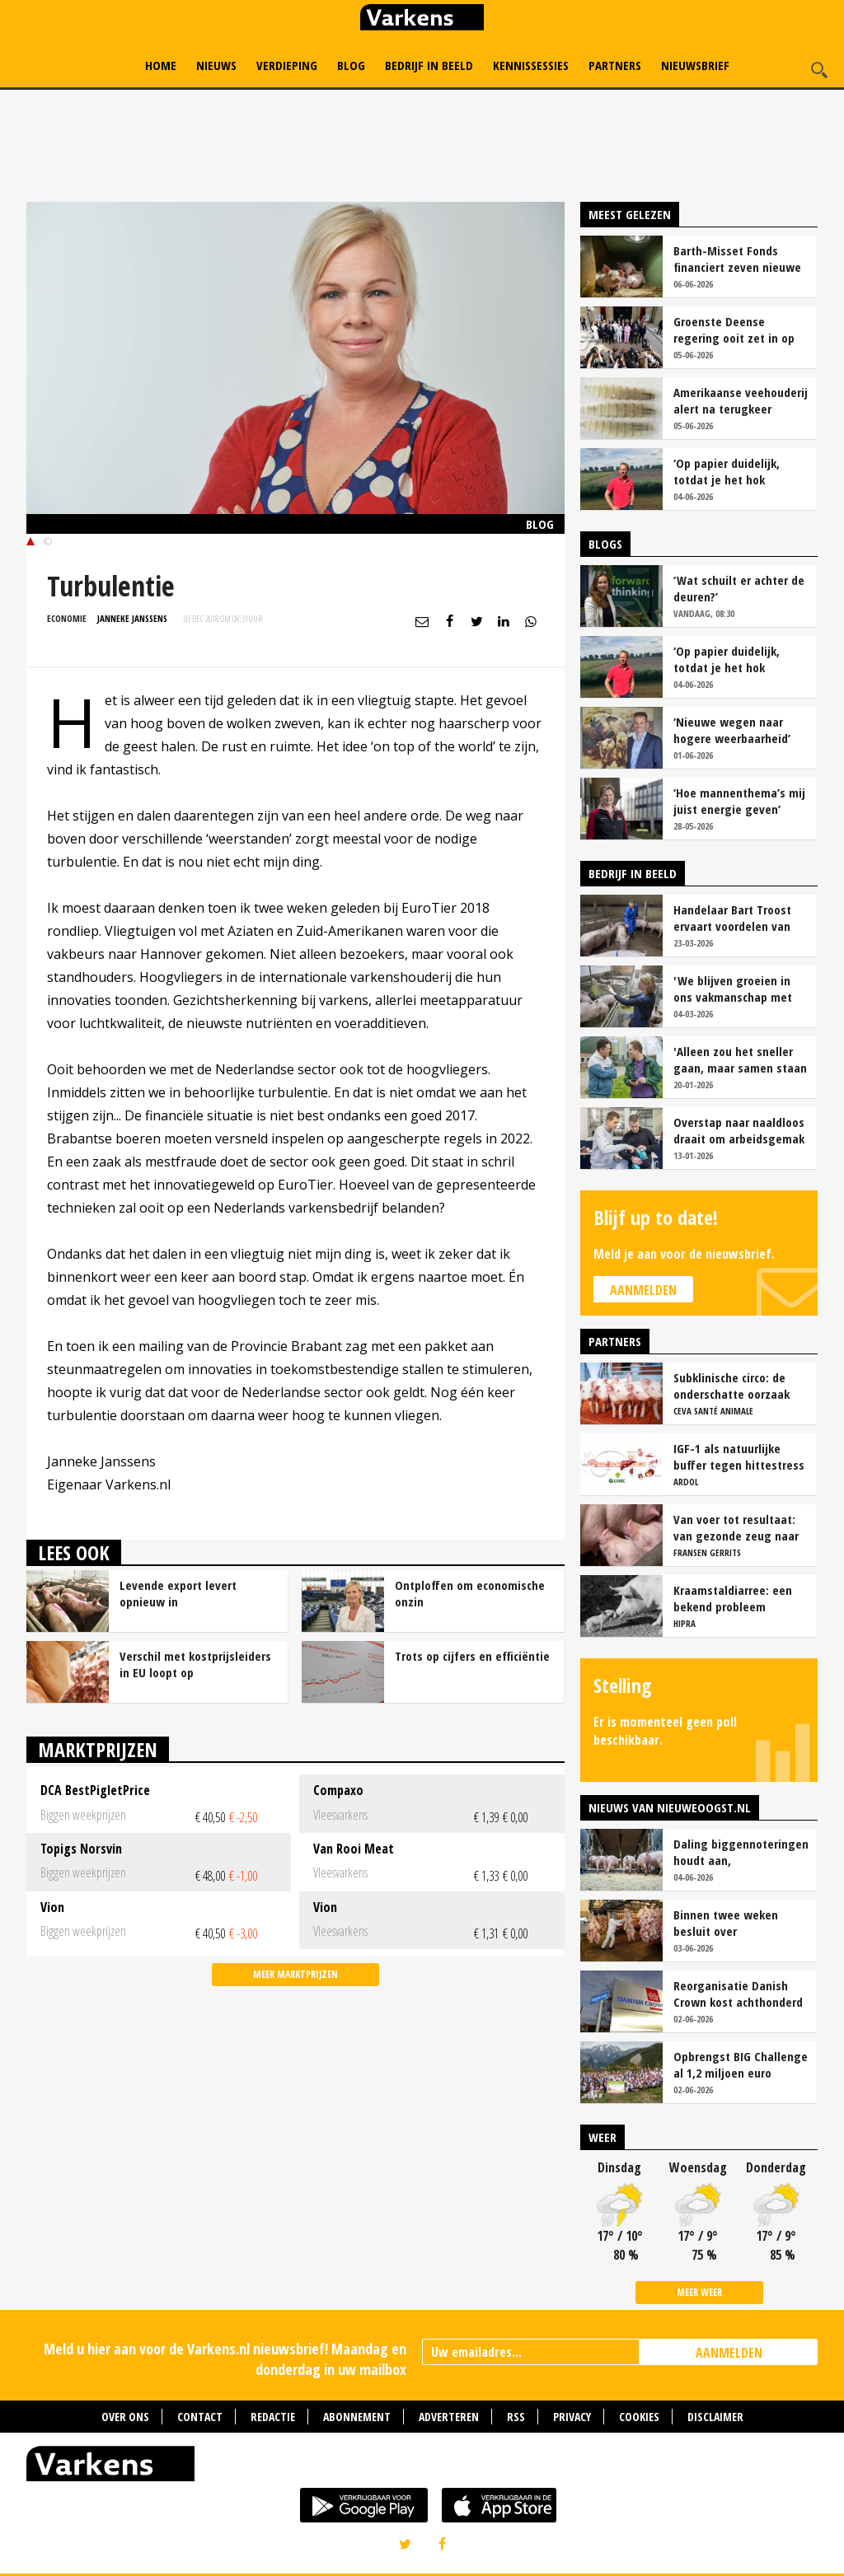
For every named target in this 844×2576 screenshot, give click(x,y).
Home (160, 65)
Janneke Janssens (132, 618)
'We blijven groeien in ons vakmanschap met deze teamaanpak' (732, 988)
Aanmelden (643, 1290)
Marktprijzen (97, 1749)
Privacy (572, 2416)
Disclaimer (715, 2416)
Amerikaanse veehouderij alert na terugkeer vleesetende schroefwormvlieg (740, 400)
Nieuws (216, 65)
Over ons (125, 2416)
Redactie (273, 2416)
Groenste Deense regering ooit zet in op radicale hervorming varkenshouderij (734, 329)
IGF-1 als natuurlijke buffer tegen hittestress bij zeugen (738, 1456)
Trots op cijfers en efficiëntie (472, 1656)
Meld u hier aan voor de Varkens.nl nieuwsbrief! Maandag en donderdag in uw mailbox (225, 2359)
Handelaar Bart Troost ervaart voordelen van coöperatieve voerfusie (734, 917)
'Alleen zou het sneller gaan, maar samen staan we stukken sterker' (740, 1059)
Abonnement (357, 2416)
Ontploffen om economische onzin (470, 1593)
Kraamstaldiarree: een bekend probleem (732, 1598)
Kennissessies (531, 65)
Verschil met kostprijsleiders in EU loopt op (195, 1664)
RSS (516, 2416)
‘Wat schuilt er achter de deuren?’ (738, 588)
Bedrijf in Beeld (429, 65)
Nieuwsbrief (695, 65)
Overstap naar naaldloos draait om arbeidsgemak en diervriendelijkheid (738, 1130)
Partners (614, 65)
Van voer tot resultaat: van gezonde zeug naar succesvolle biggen (736, 1527)
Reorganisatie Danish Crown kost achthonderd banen (738, 1993)
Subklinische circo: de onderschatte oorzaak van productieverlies (731, 1385)
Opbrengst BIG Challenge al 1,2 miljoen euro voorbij (740, 2064)
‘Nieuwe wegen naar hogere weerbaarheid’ (731, 729)
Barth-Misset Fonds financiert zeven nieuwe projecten (737, 258)
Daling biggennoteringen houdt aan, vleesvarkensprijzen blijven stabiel (741, 1851)
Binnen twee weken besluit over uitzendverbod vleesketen (725, 1922)
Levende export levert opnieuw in (178, 1593)
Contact (200, 2416)
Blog (351, 65)
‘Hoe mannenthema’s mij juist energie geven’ (739, 800)
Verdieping (286, 65)
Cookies (639, 2416)
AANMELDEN (729, 2353)
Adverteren (449, 2416)
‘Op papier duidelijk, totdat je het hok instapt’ (726, 471)
